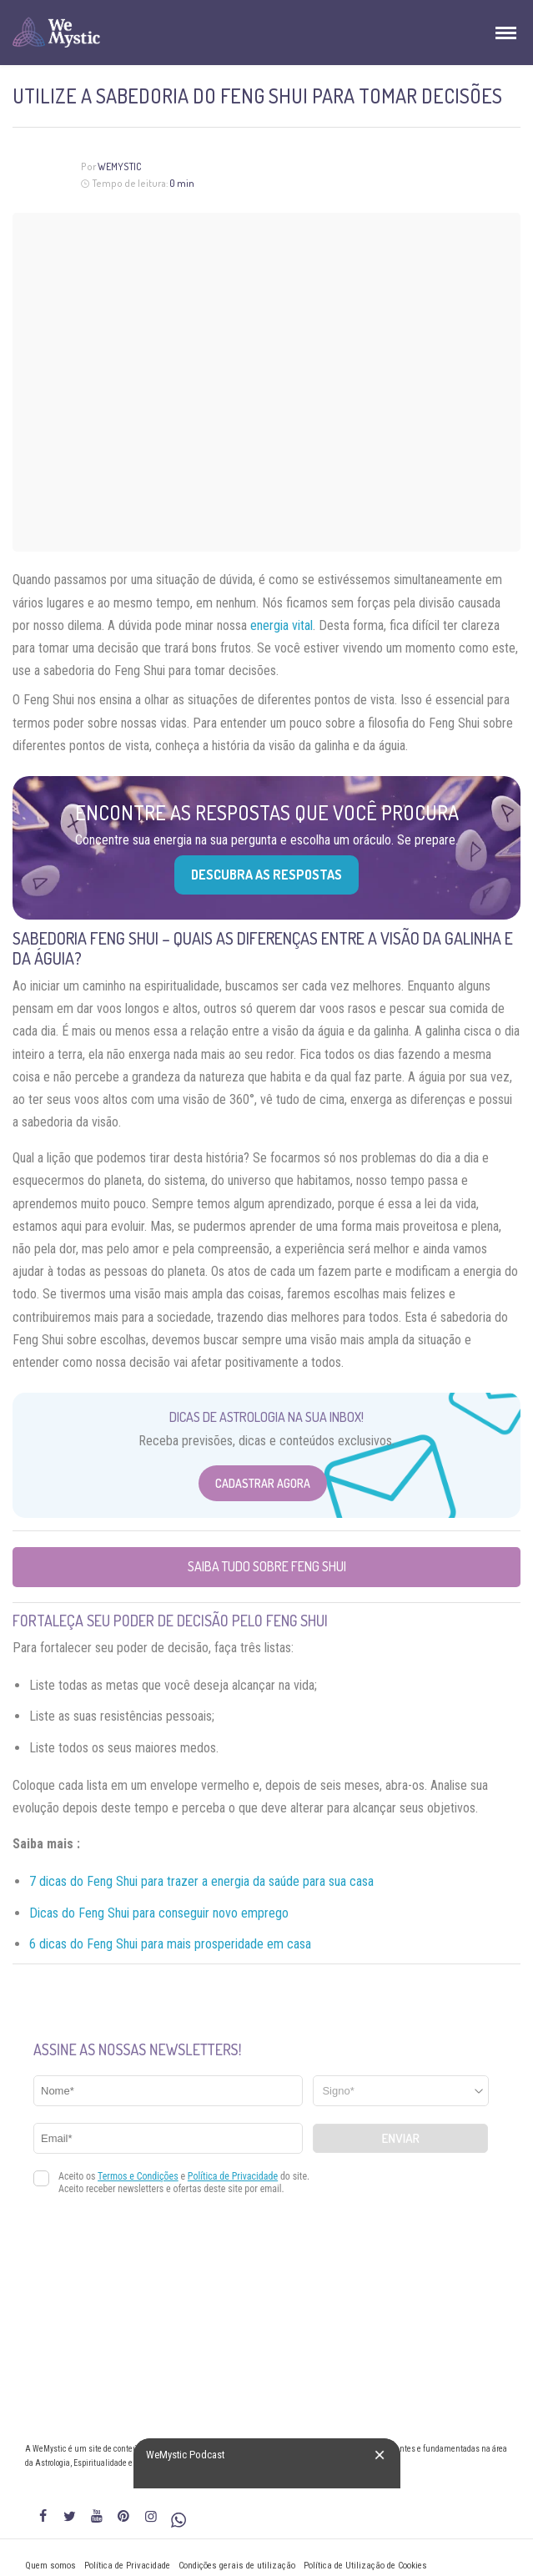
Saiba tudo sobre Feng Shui (267, 1566)
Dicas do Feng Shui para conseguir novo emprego (159, 1913)
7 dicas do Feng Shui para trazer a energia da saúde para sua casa (201, 1881)
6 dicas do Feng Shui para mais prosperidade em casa (170, 1944)
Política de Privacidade (127, 2565)
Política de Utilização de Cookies (365, 2565)
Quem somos (50, 2565)
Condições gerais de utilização (237, 2565)
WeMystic (120, 166)
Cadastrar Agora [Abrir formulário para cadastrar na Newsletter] (262, 1483)
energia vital (281, 625)
